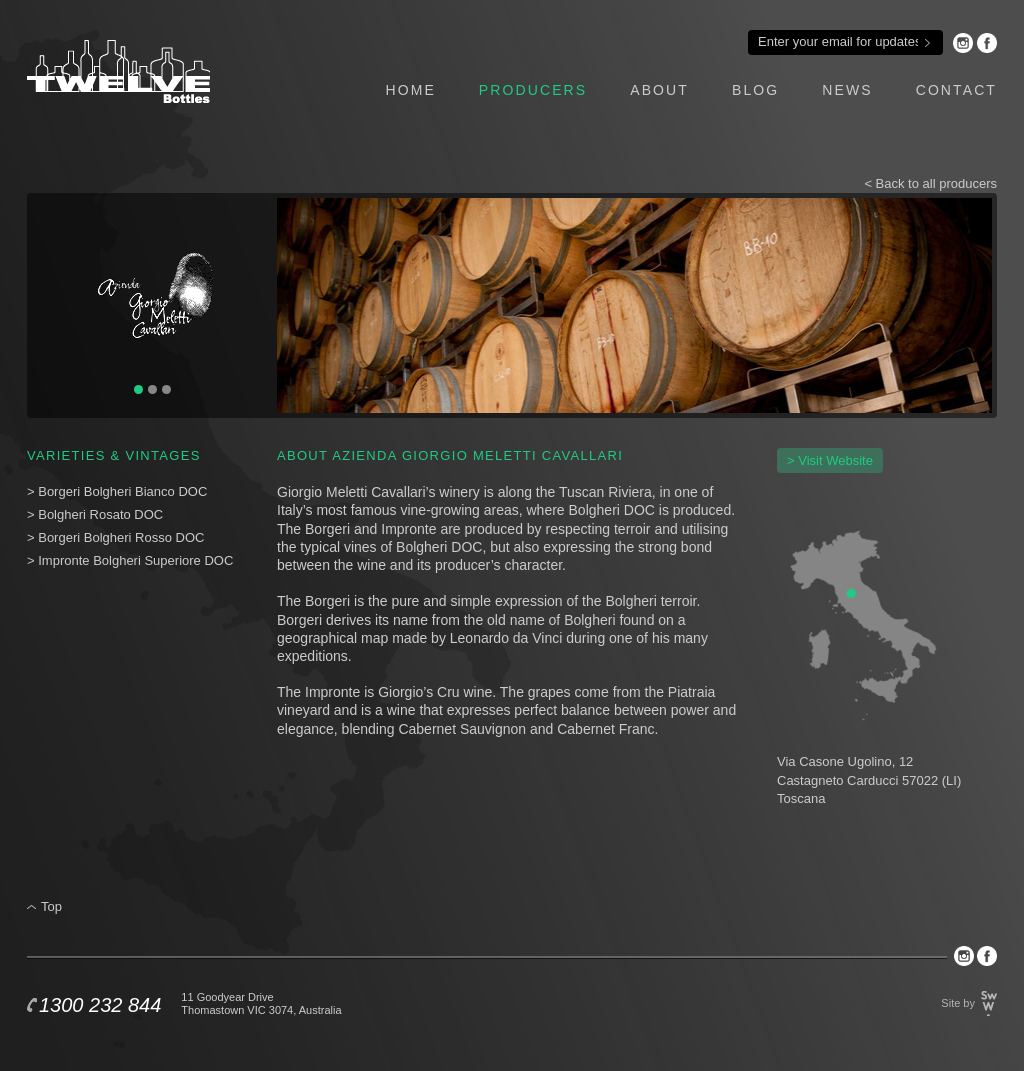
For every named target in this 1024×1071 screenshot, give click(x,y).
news (847, 90)
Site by (958, 1003)
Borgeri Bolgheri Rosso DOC (121, 537)
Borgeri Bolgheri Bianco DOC (122, 491)
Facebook (987, 43)
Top (51, 906)
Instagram (963, 43)
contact (956, 90)
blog (755, 90)
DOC (218, 560)
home (410, 90)
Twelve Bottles (118, 71)
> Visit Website (830, 460)
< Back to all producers (930, 183)
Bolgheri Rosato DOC (102, 514)
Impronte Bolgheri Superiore (119, 560)
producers (533, 90)
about (659, 90)
